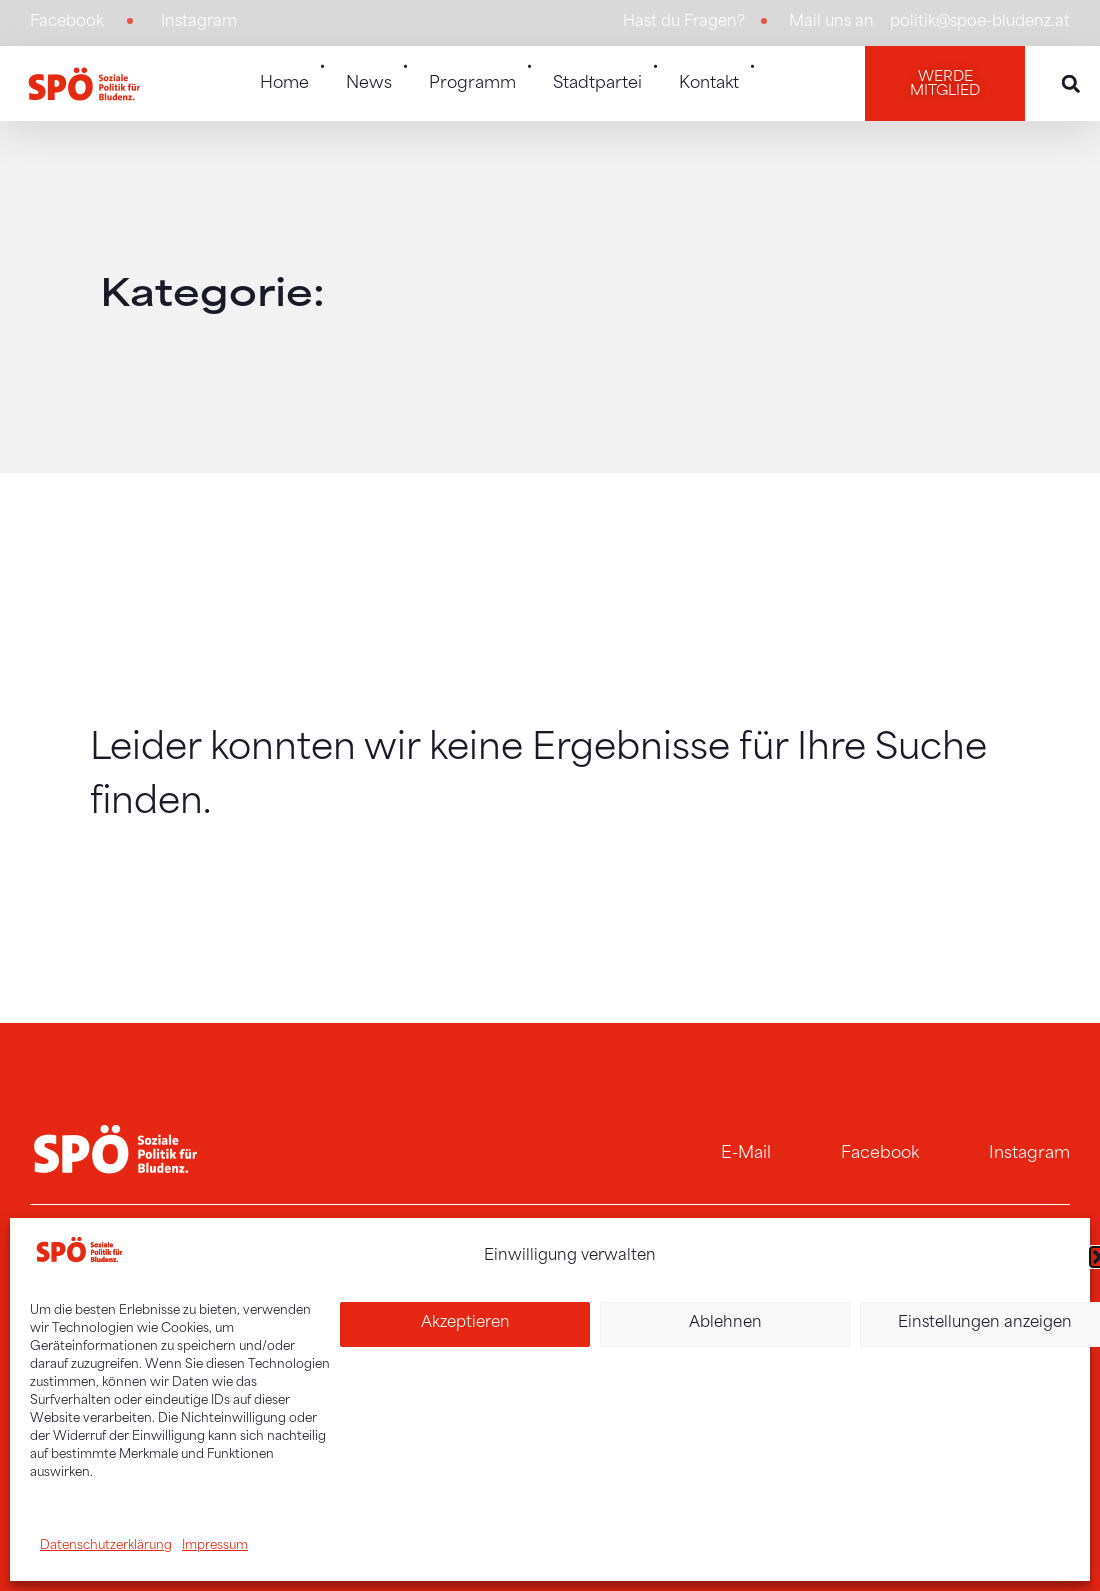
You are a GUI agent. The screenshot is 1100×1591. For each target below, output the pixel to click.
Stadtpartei (606, 72)
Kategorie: (212, 297)
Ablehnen (725, 1323)
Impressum (215, 1546)
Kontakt (717, 72)
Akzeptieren (465, 1323)
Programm (481, 72)
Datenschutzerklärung (106, 1546)
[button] (1070, 83)
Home (293, 72)
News (377, 72)
